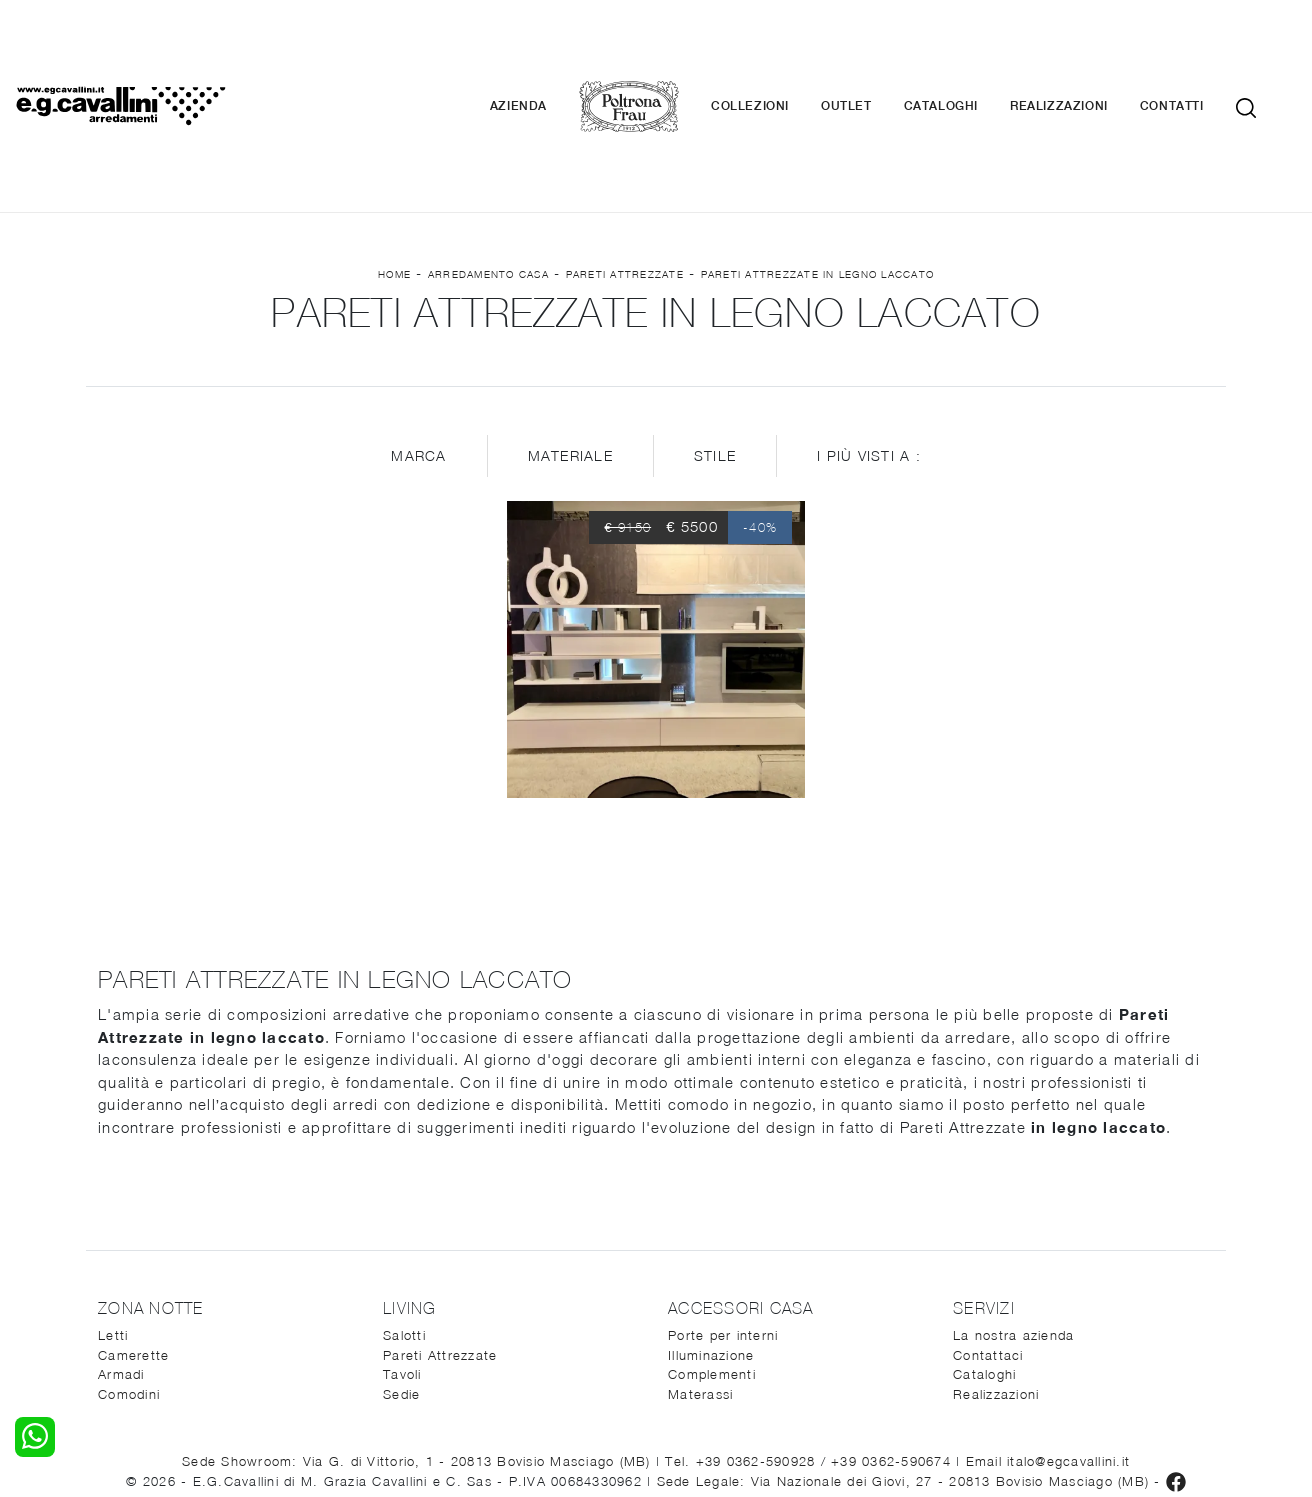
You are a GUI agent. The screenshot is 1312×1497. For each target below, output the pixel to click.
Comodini (129, 1280)
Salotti (404, 1222)
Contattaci (988, 1241)
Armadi (121, 1261)
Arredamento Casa (488, 161)
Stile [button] (715, 342)
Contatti (1200, 50)
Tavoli (402, 1261)
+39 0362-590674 (893, 1348)
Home (394, 161)
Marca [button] (418, 342)
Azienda (546, 50)
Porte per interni (723, 1222)
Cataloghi (969, 50)
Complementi (712, 1261)
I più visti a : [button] (869, 342)
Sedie (401, 1280)
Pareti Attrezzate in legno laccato (818, 161)
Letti (113, 1222)
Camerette (133, 1241)
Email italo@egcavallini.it (1048, 1348)
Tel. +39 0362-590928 (742, 1348)
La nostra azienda (1013, 1222)
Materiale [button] (570, 342)
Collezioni (778, 50)
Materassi (700, 1280)
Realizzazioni (1087, 50)
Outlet (874, 50)
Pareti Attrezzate (625, 161)
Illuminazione (711, 1241)
